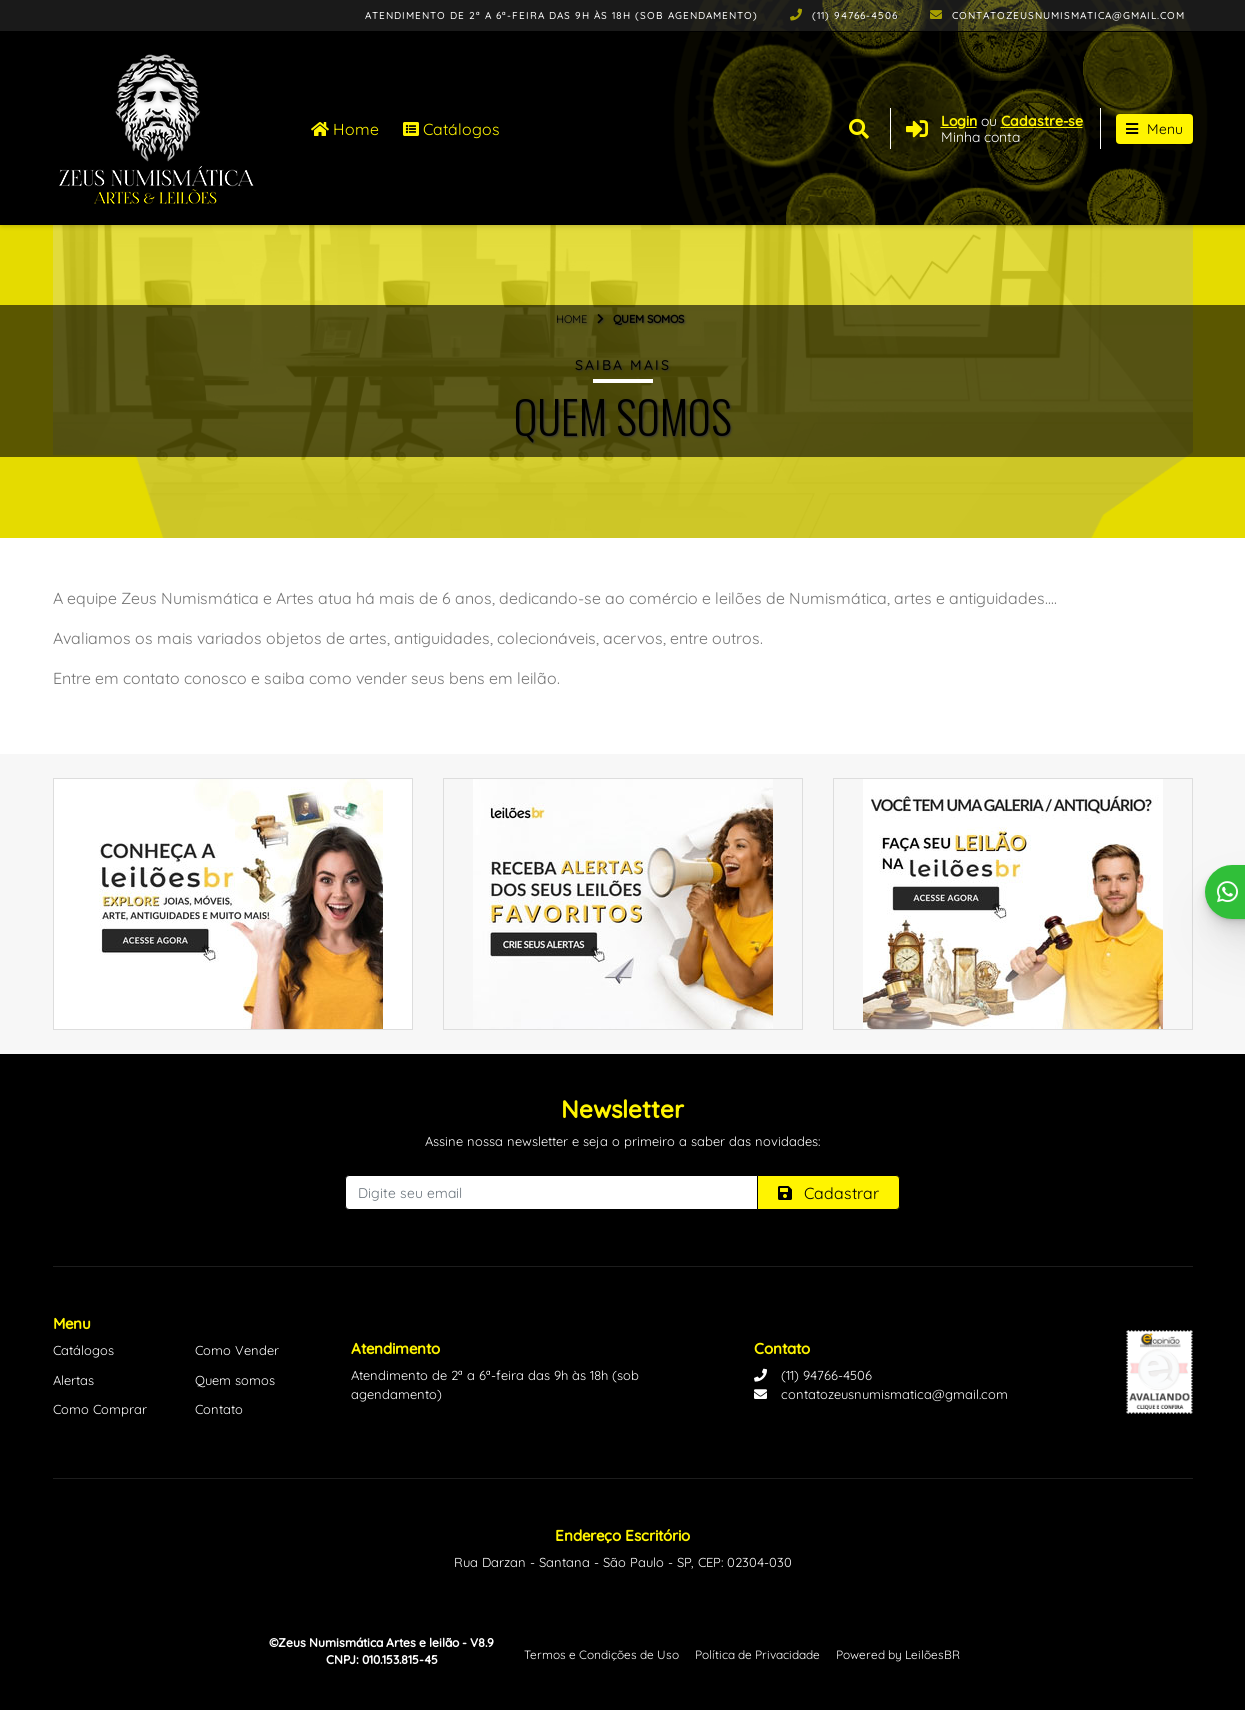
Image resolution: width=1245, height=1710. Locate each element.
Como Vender (237, 1350)
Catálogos (451, 129)
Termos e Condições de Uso (601, 1654)
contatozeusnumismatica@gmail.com (1057, 15)
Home (345, 129)
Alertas (73, 1380)
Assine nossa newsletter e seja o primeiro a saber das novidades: (622, 1141)
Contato (219, 1409)
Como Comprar (100, 1409)
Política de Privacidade (757, 1654)
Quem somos (235, 1380)
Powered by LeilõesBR (898, 1654)
